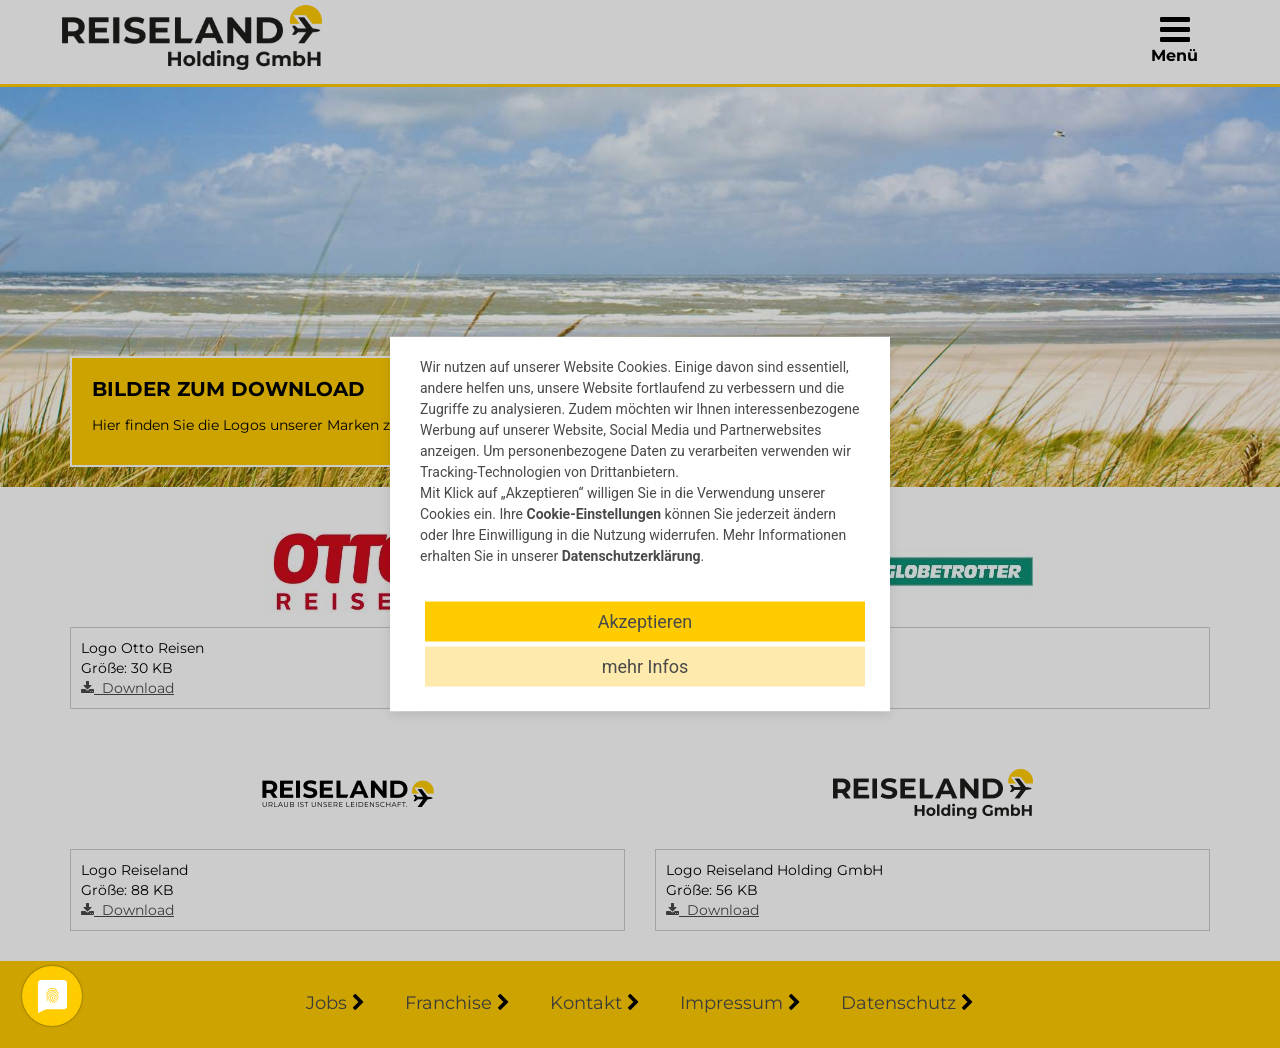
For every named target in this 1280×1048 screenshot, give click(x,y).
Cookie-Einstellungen (593, 514)
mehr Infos (645, 666)
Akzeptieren (645, 621)
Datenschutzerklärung (631, 556)
